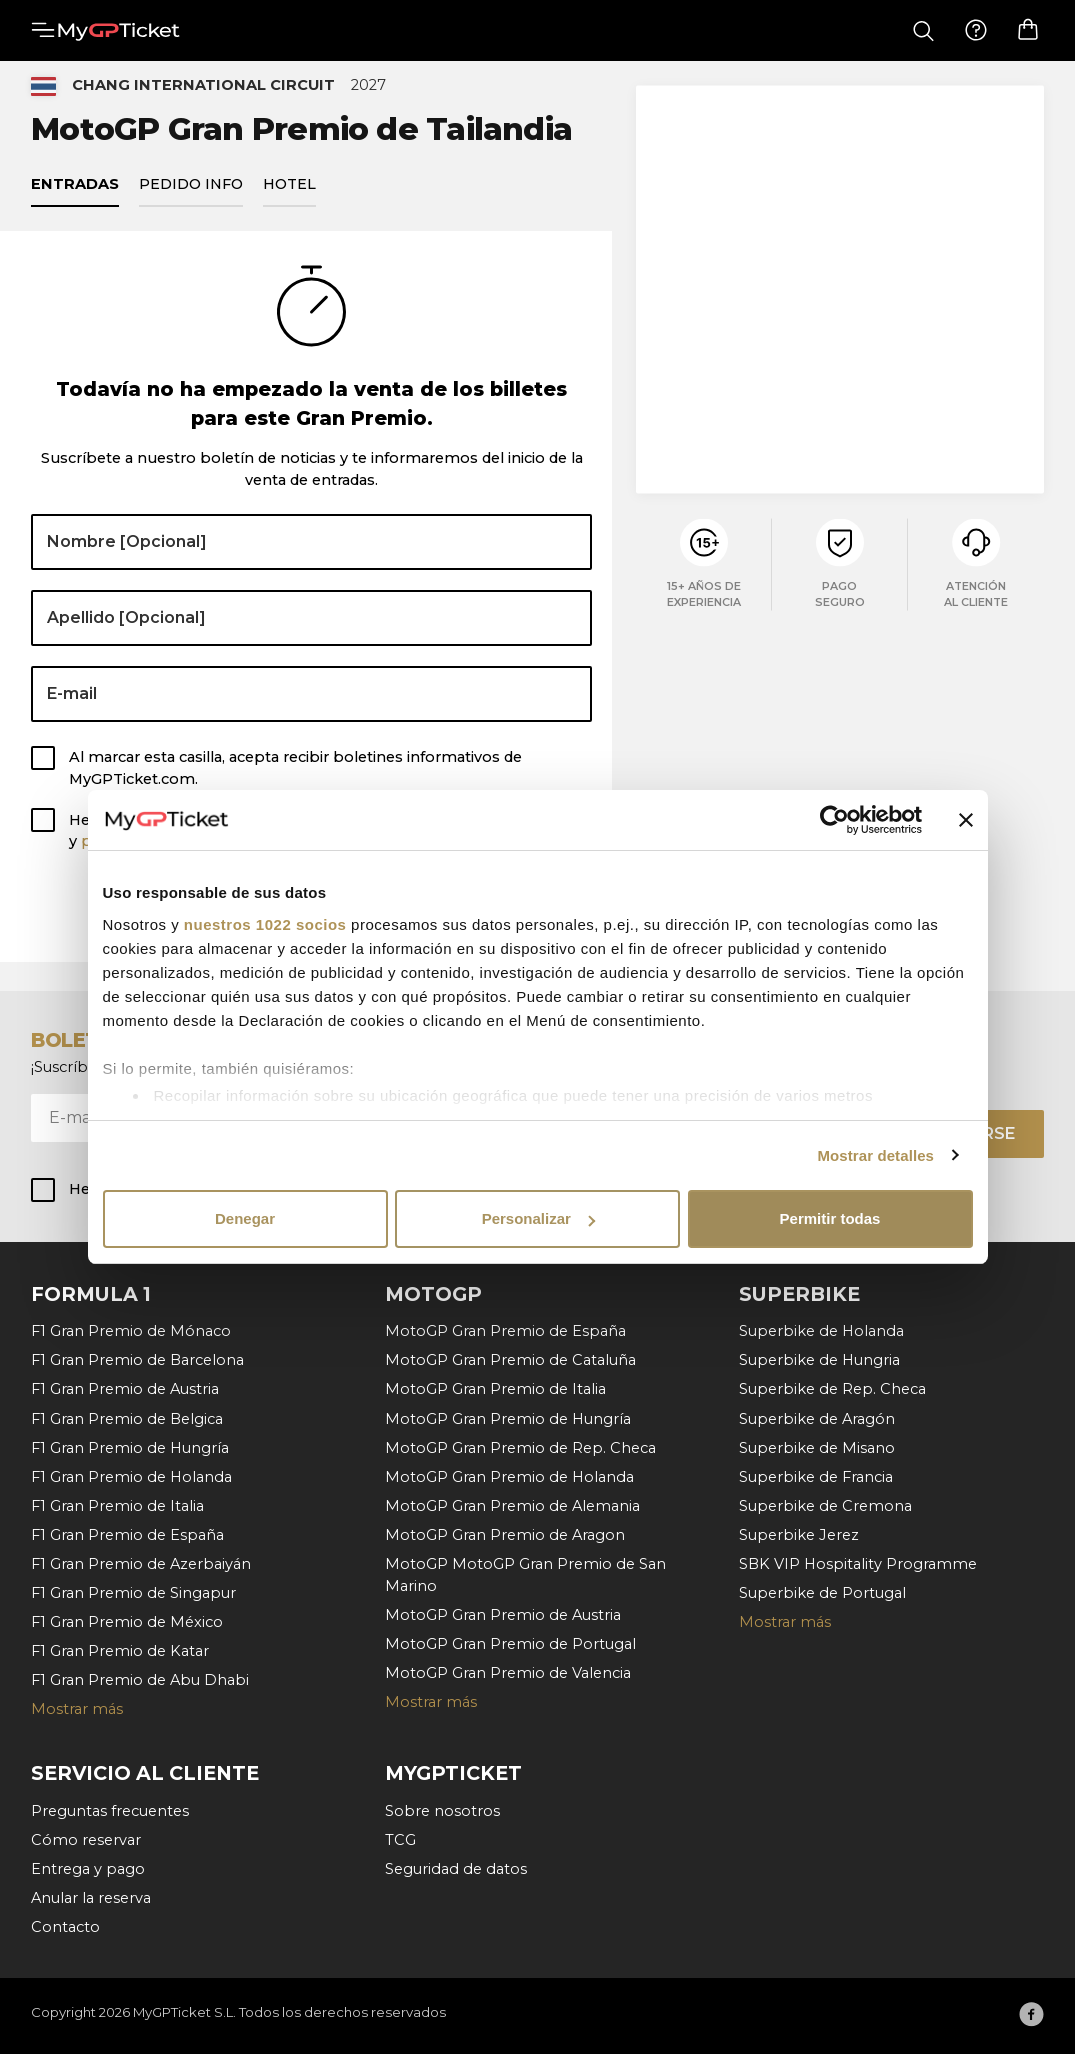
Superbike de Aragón (817, 1419)
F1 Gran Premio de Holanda (131, 1477)
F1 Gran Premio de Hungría (130, 1448)
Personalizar (538, 1218)
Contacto (65, 1927)
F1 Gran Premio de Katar (120, 1651)
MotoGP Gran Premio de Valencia (508, 1673)
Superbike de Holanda (821, 1331)
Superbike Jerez (799, 1535)
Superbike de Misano (817, 1448)
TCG (400, 1840)
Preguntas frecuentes (110, 1811)
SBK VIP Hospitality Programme (858, 1564)
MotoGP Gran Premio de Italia (495, 1390)
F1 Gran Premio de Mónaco (131, 1331)
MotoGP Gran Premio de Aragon (505, 1535)
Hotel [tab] (289, 194)
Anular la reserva (91, 1898)
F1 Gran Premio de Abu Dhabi (140, 1680)
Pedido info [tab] (191, 194)
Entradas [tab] (75, 194)
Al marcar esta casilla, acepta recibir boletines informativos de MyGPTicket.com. (295, 779)
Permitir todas (830, 1218)
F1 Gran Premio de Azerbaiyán (141, 1564)
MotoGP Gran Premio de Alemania (512, 1506)
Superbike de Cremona (825, 1506)
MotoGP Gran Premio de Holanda (509, 1477)
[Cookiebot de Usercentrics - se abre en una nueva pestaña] (834, 820)
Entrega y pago (88, 1869)
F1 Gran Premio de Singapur (133, 1593)
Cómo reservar (86, 1840)
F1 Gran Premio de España (127, 1535)
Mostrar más (77, 1709)
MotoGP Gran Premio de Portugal (510, 1644)
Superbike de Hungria (819, 1361)
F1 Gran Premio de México (127, 1622)
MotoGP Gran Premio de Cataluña (510, 1361)
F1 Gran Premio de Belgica (127, 1419)
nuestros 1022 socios (265, 924)
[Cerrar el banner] (966, 820)
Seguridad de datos (456, 1869)
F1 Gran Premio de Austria (125, 1390)
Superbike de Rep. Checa (832, 1390)
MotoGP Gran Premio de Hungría (508, 1419)
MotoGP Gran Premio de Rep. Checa (520, 1448)
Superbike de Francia (816, 1477)
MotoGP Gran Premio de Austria (503, 1615)
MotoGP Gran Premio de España (505, 1331)
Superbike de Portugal (822, 1593)
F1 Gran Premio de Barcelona (137, 1361)
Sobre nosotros (442, 1811)
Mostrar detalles (875, 1155)
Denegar (245, 1218)
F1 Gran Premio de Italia (117, 1506)
